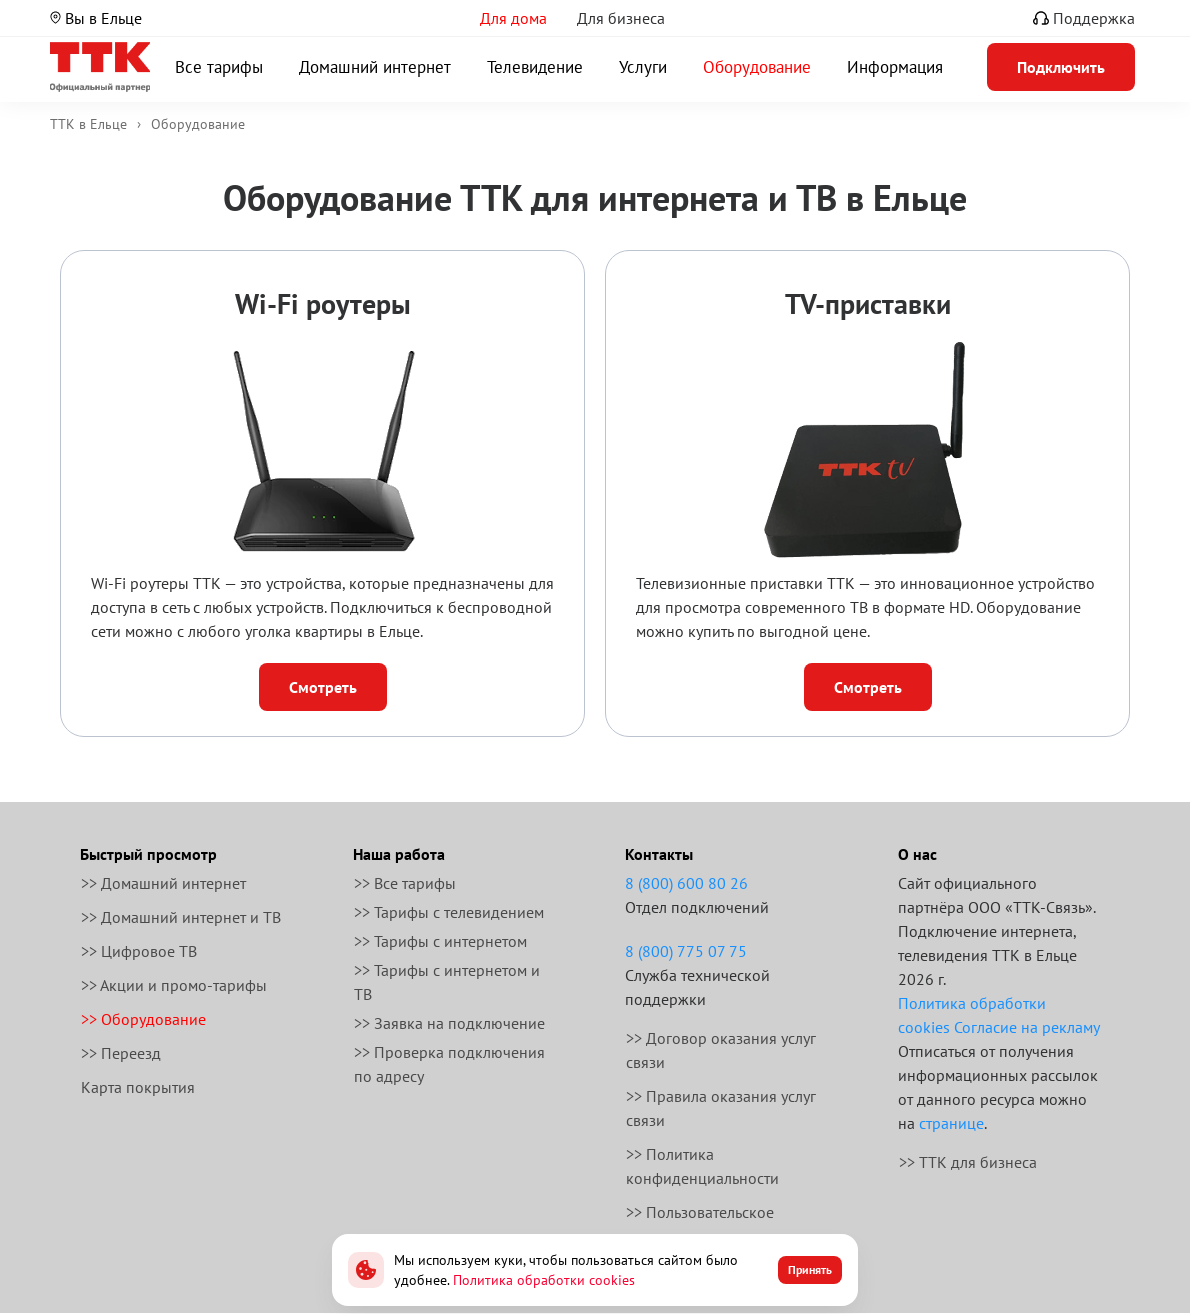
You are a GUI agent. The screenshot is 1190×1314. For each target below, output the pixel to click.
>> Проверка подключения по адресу (449, 1064)
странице (951, 1123)
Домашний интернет (375, 67)
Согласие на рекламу (1027, 1027)
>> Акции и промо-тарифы (174, 985)
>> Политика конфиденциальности (702, 1166)
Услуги (643, 67)
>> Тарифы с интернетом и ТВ (447, 982)
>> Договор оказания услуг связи (721, 1050)
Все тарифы (219, 67)
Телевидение (535, 67)
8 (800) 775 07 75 (686, 951)
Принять (810, 1269)
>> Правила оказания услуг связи (721, 1108)
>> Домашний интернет (163, 883)
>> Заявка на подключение (449, 1023)
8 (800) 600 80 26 (686, 883)
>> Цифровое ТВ (139, 951)
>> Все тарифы (405, 883)
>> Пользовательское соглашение (700, 1224)
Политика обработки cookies (544, 1280)
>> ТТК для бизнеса (968, 1162)
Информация (895, 67)
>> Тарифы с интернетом (440, 941)
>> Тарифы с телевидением (449, 912)
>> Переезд (121, 1053)
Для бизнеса (621, 18)
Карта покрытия (138, 1087)
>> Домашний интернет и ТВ (181, 917)
